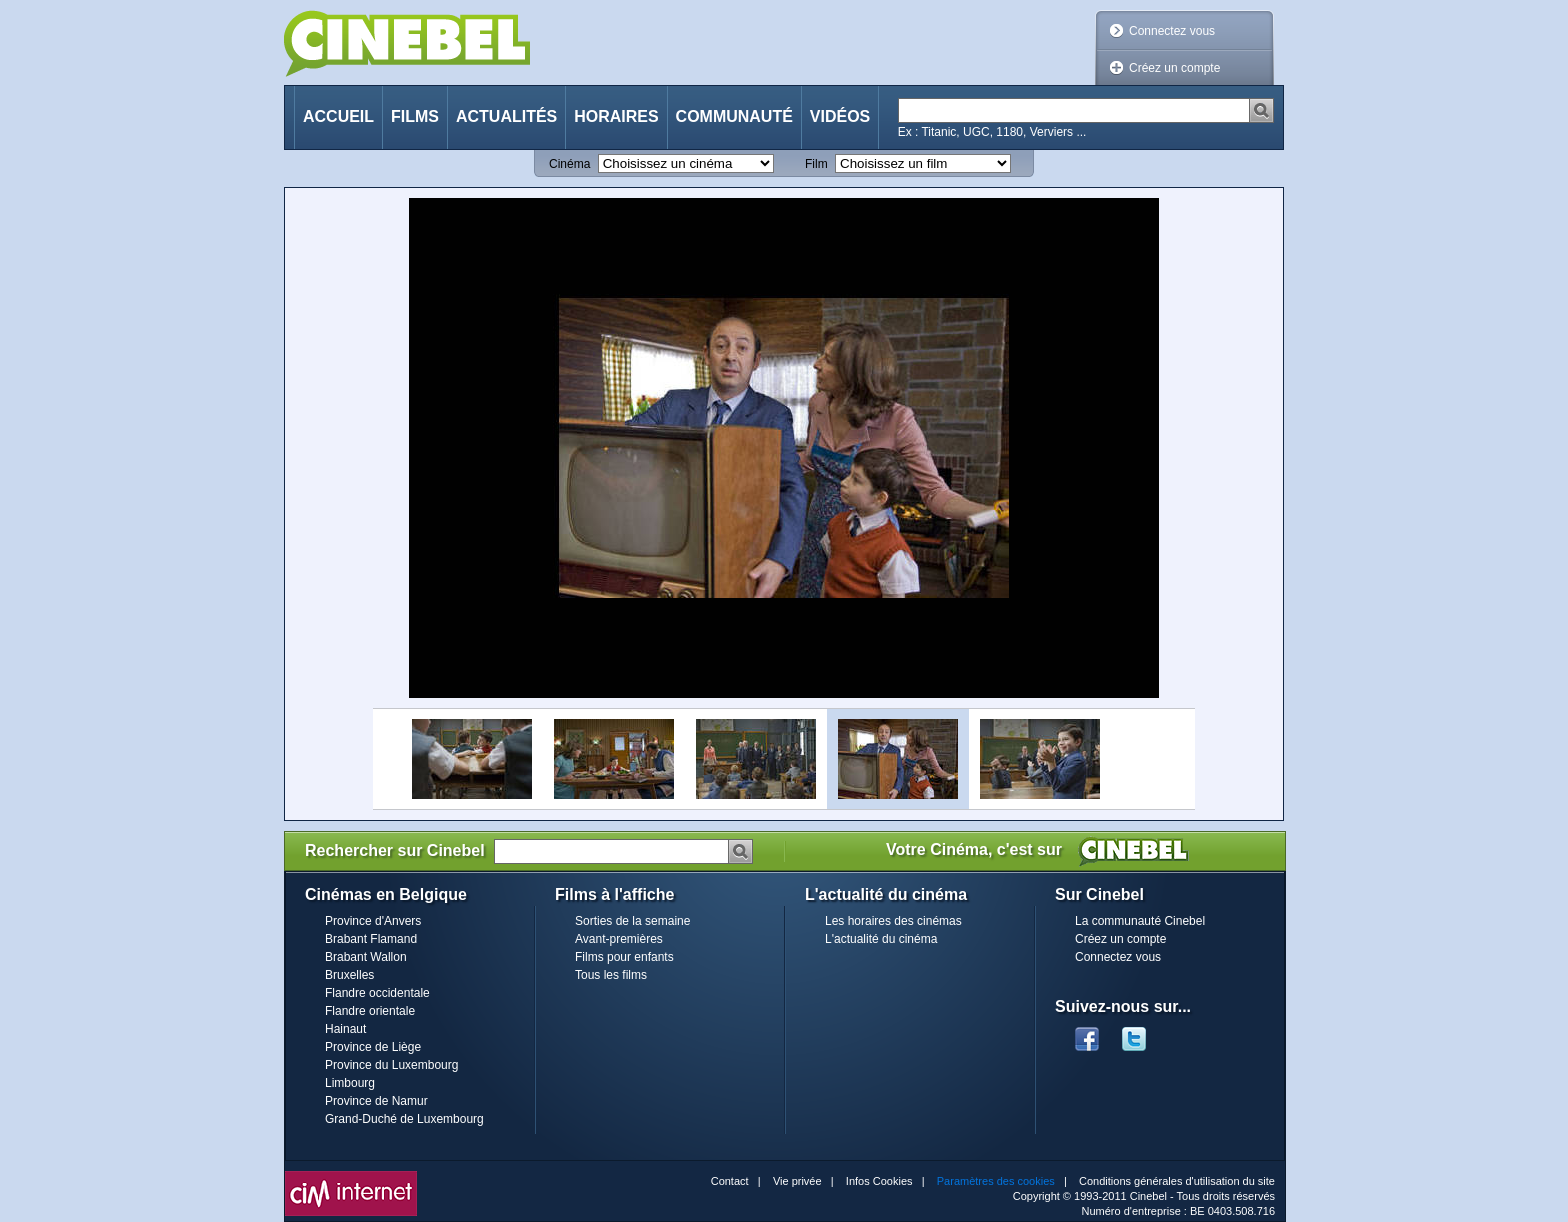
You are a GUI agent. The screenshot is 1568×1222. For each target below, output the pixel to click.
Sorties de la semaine (632, 921)
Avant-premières (619, 939)
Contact (730, 1181)
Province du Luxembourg (391, 1065)
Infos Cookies (879, 1181)
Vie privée (797, 1181)
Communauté (734, 116)
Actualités (506, 116)
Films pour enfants (624, 957)
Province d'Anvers (373, 921)
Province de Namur (376, 1101)
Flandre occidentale (377, 993)
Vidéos (840, 116)
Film (816, 164)
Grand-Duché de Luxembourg (404, 1119)
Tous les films (611, 975)
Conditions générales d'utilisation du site (1177, 1181)
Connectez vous (1172, 31)
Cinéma (569, 164)
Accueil (338, 116)
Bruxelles (349, 975)
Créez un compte (1174, 68)
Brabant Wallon (366, 957)
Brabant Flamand (371, 939)
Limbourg (350, 1083)
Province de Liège (373, 1047)
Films (415, 116)
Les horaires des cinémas (893, 921)
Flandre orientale (370, 1011)
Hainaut (345, 1029)
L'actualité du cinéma (881, 939)
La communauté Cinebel (1140, 921)
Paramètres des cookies (996, 1181)
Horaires (616, 116)
